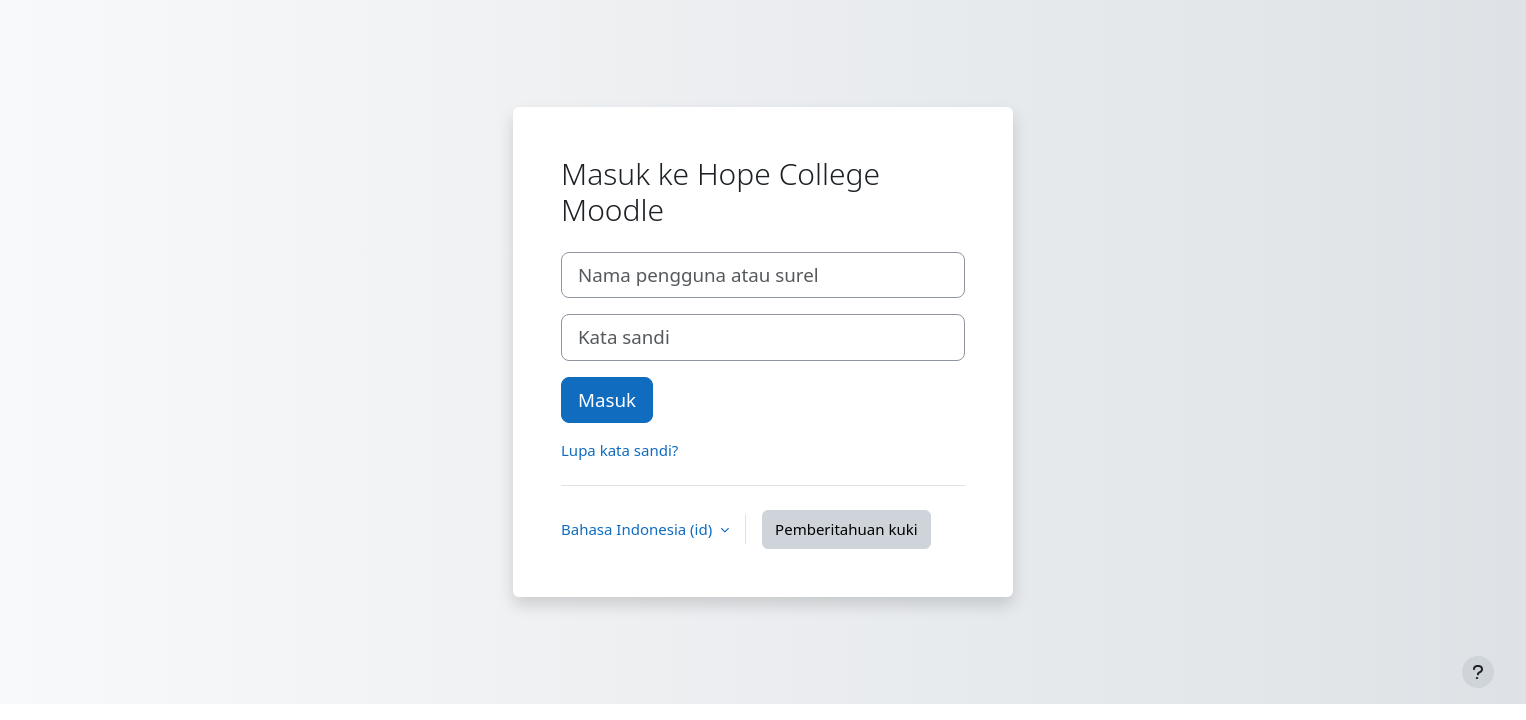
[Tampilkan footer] (1478, 672)
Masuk (607, 399)
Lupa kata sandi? (619, 450)
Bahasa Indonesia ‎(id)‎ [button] (638, 529)
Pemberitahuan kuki (846, 529)
